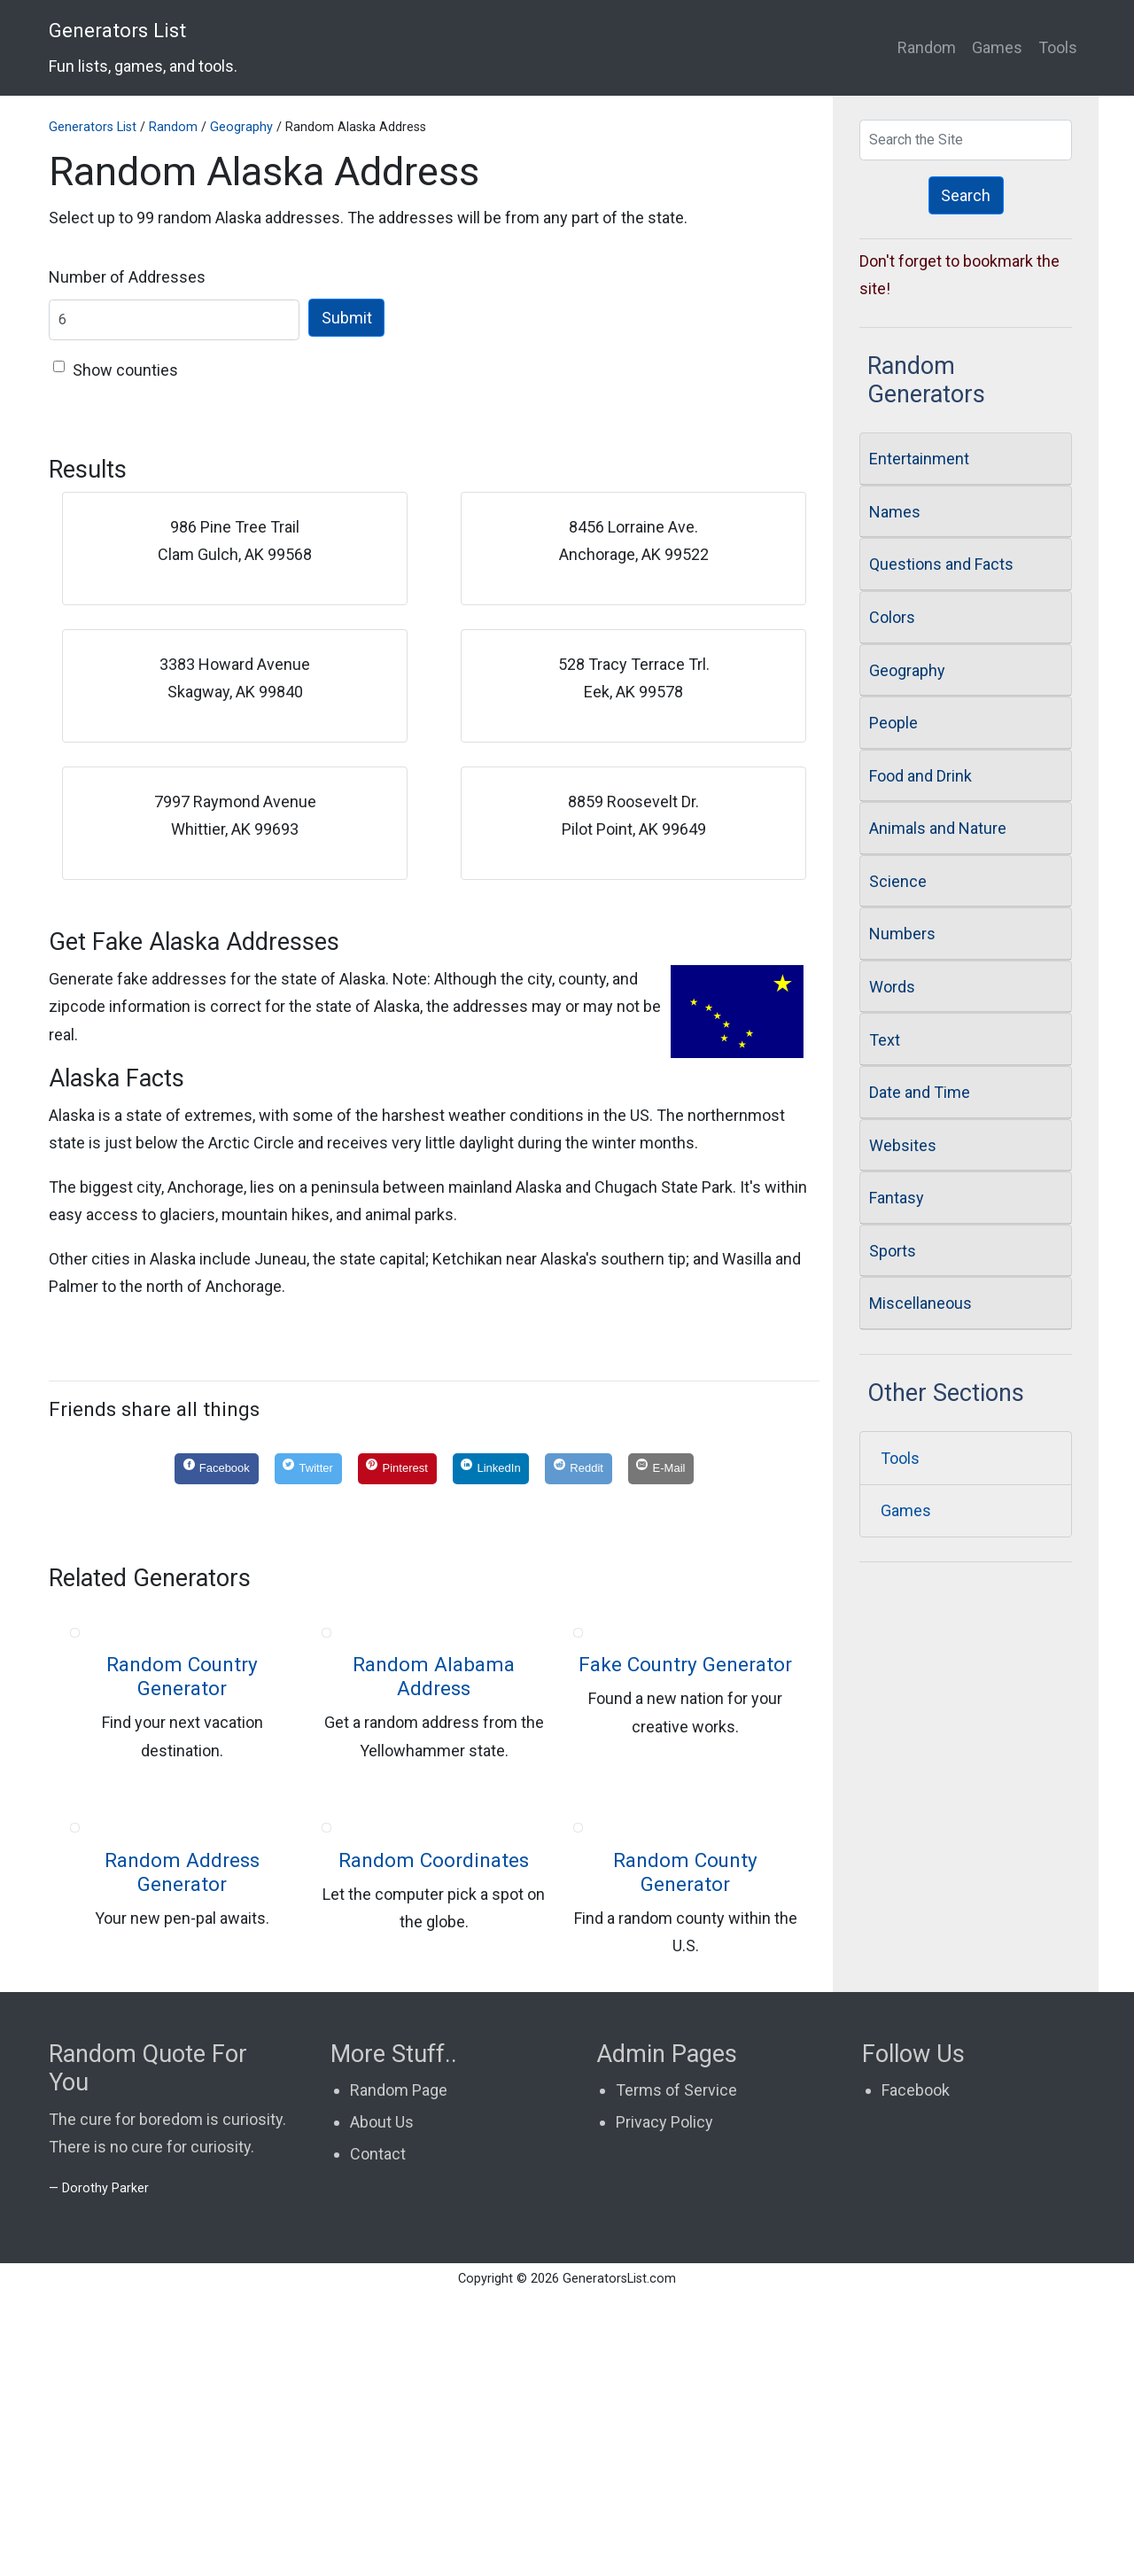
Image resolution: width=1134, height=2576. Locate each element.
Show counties (125, 370)
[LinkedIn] (491, 1469)
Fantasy (896, 1197)
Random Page (398, 2375)
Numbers (902, 933)
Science (898, 881)
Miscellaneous (920, 1303)
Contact (378, 2439)
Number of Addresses (127, 277)
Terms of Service (676, 2375)
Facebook (916, 2375)
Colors (892, 617)
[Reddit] (578, 1469)
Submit (347, 317)
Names (894, 511)
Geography (241, 127)
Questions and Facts (941, 564)
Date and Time (919, 1092)
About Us (382, 2407)
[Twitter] (308, 1469)
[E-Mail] (661, 1469)
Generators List (143, 47)
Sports (892, 1250)
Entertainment (919, 458)
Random (926, 47)
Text (884, 1040)
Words (892, 986)
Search (965, 195)
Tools (1057, 47)
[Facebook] (217, 1469)
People (893, 722)
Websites (902, 1145)
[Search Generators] (965, 140)
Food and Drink (920, 776)
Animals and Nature (937, 828)
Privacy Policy (664, 2407)
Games (997, 47)
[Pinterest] (397, 1469)
